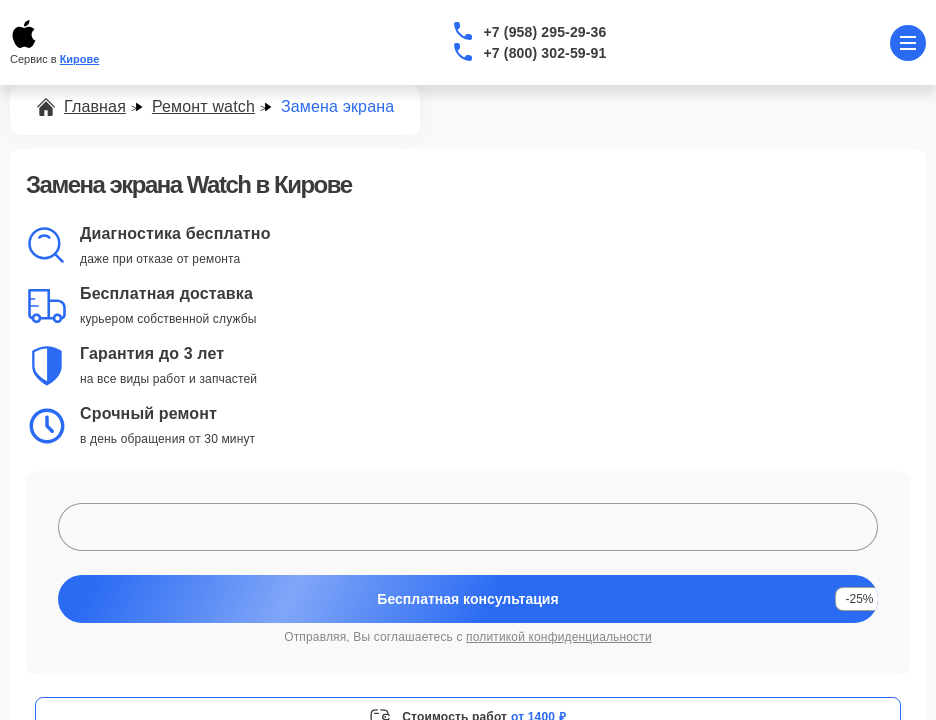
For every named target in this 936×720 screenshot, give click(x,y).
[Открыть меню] (908, 43)
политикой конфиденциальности (559, 637)
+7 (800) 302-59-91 (545, 53)
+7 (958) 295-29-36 (545, 32)
